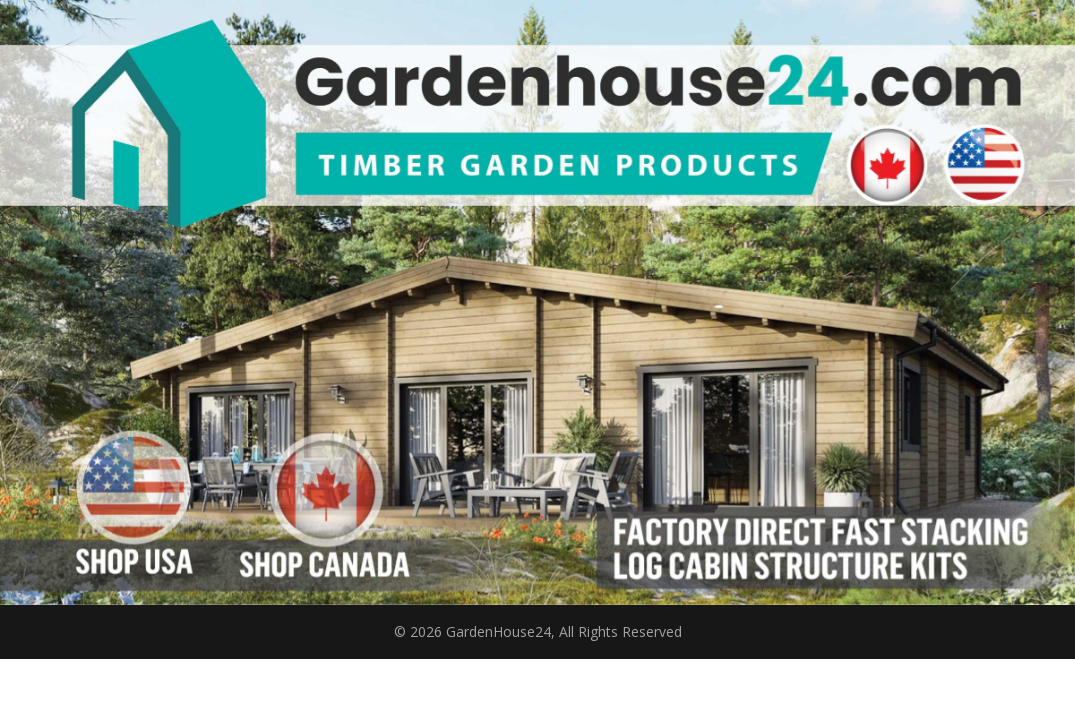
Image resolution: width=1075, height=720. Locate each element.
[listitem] (133, 488)
